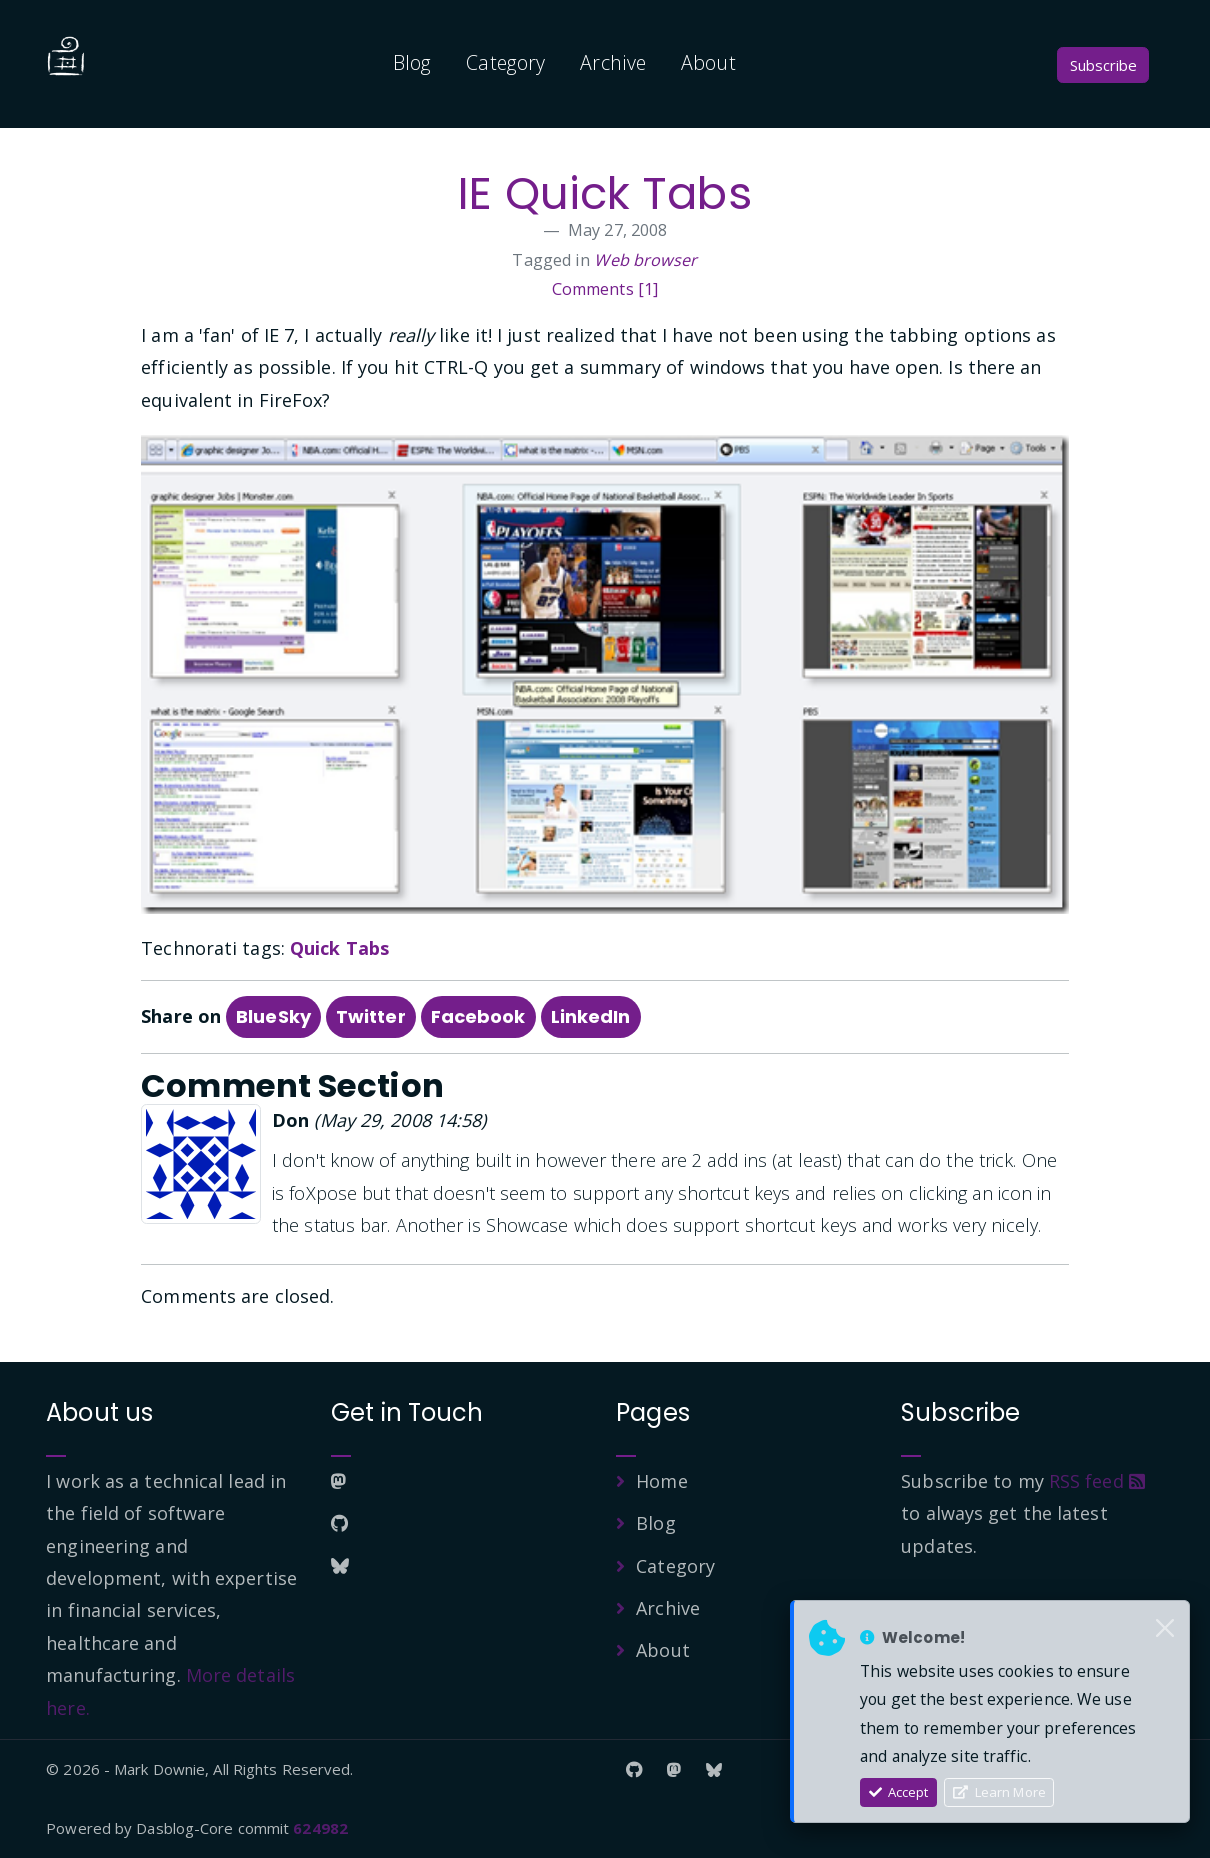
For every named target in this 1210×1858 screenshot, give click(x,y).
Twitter (371, 1016)
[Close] (1165, 1629)
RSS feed (1097, 1481)
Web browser (645, 260)
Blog (412, 62)
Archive (613, 62)
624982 (320, 1828)
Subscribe (1103, 65)
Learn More (999, 1792)
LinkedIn (591, 1016)
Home (661, 1481)
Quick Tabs (339, 948)
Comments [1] (605, 289)
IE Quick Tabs (604, 193)
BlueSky (273, 1016)
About (708, 62)
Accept (899, 1792)
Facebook (478, 1016)
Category (505, 62)
